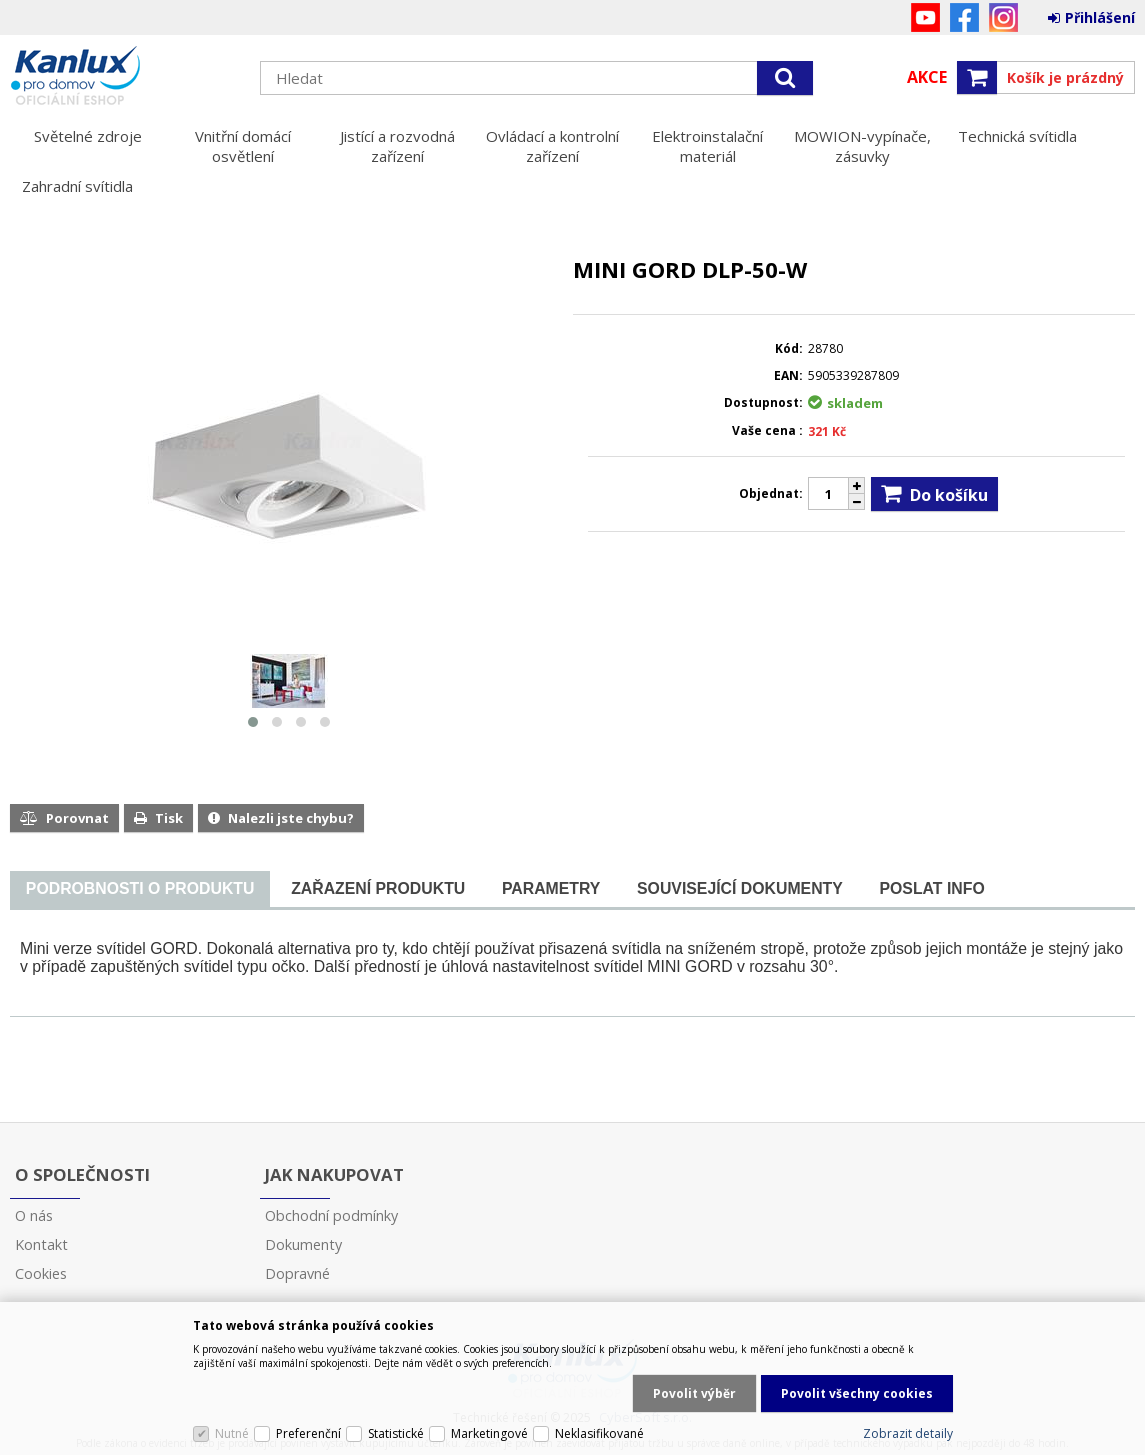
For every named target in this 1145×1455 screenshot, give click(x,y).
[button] (253, 722)
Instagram (1003, 17)
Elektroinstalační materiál (707, 146)
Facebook (964, 17)
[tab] (140, 889)
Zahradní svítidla (77, 186)
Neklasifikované (599, 1433)
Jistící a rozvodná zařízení (397, 146)
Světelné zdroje (88, 136)
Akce (927, 77)
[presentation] (140, 889)
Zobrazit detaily (908, 1433)
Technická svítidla (1017, 136)
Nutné (232, 1433)
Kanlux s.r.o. (125, 77)
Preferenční (308, 1433)
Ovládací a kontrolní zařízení (552, 146)
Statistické (396, 1433)
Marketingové (489, 1433)
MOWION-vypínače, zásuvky (862, 146)
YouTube (925, 17)
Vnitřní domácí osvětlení (243, 146)
